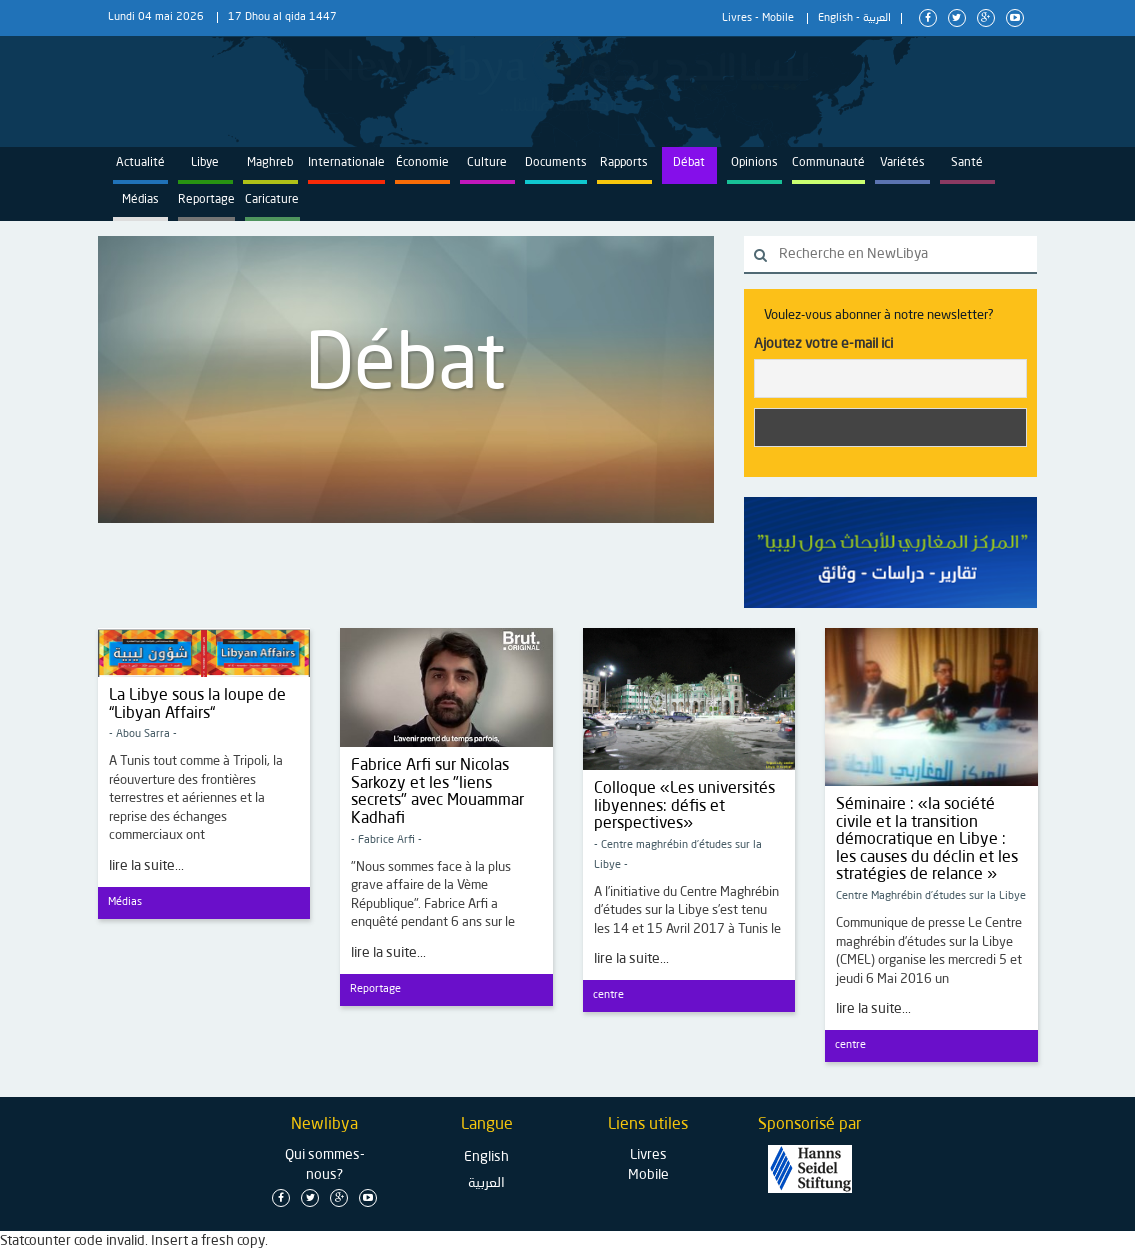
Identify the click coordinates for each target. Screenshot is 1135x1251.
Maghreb (270, 163)
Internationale (346, 163)
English (835, 18)
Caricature (272, 200)
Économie (422, 163)
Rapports (624, 163)
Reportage (206, 200)
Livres (737, 18)
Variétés (902, 163)
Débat (689, 163)
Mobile (778, 18)
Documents (556, 163)
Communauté (828, 163)
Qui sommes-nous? (325, 1165)
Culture (487, 163)
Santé (967, 163)
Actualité (140, 163)
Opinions (754, 163)
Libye (205, 163)
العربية (877, 18)
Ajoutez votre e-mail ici (823, 344)
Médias (140, 200)
